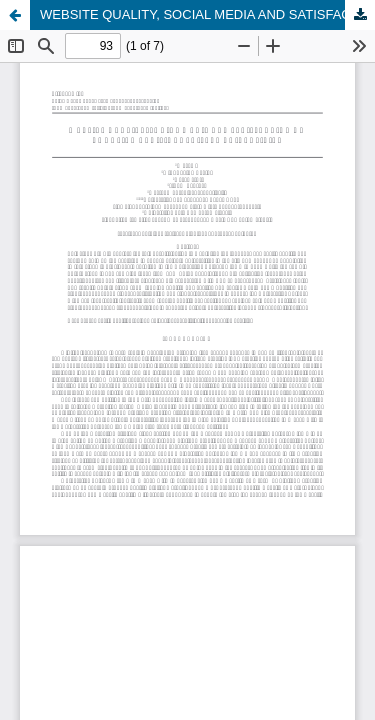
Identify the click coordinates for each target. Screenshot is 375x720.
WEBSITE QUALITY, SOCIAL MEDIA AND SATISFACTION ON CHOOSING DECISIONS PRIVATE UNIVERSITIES (207, 14)
